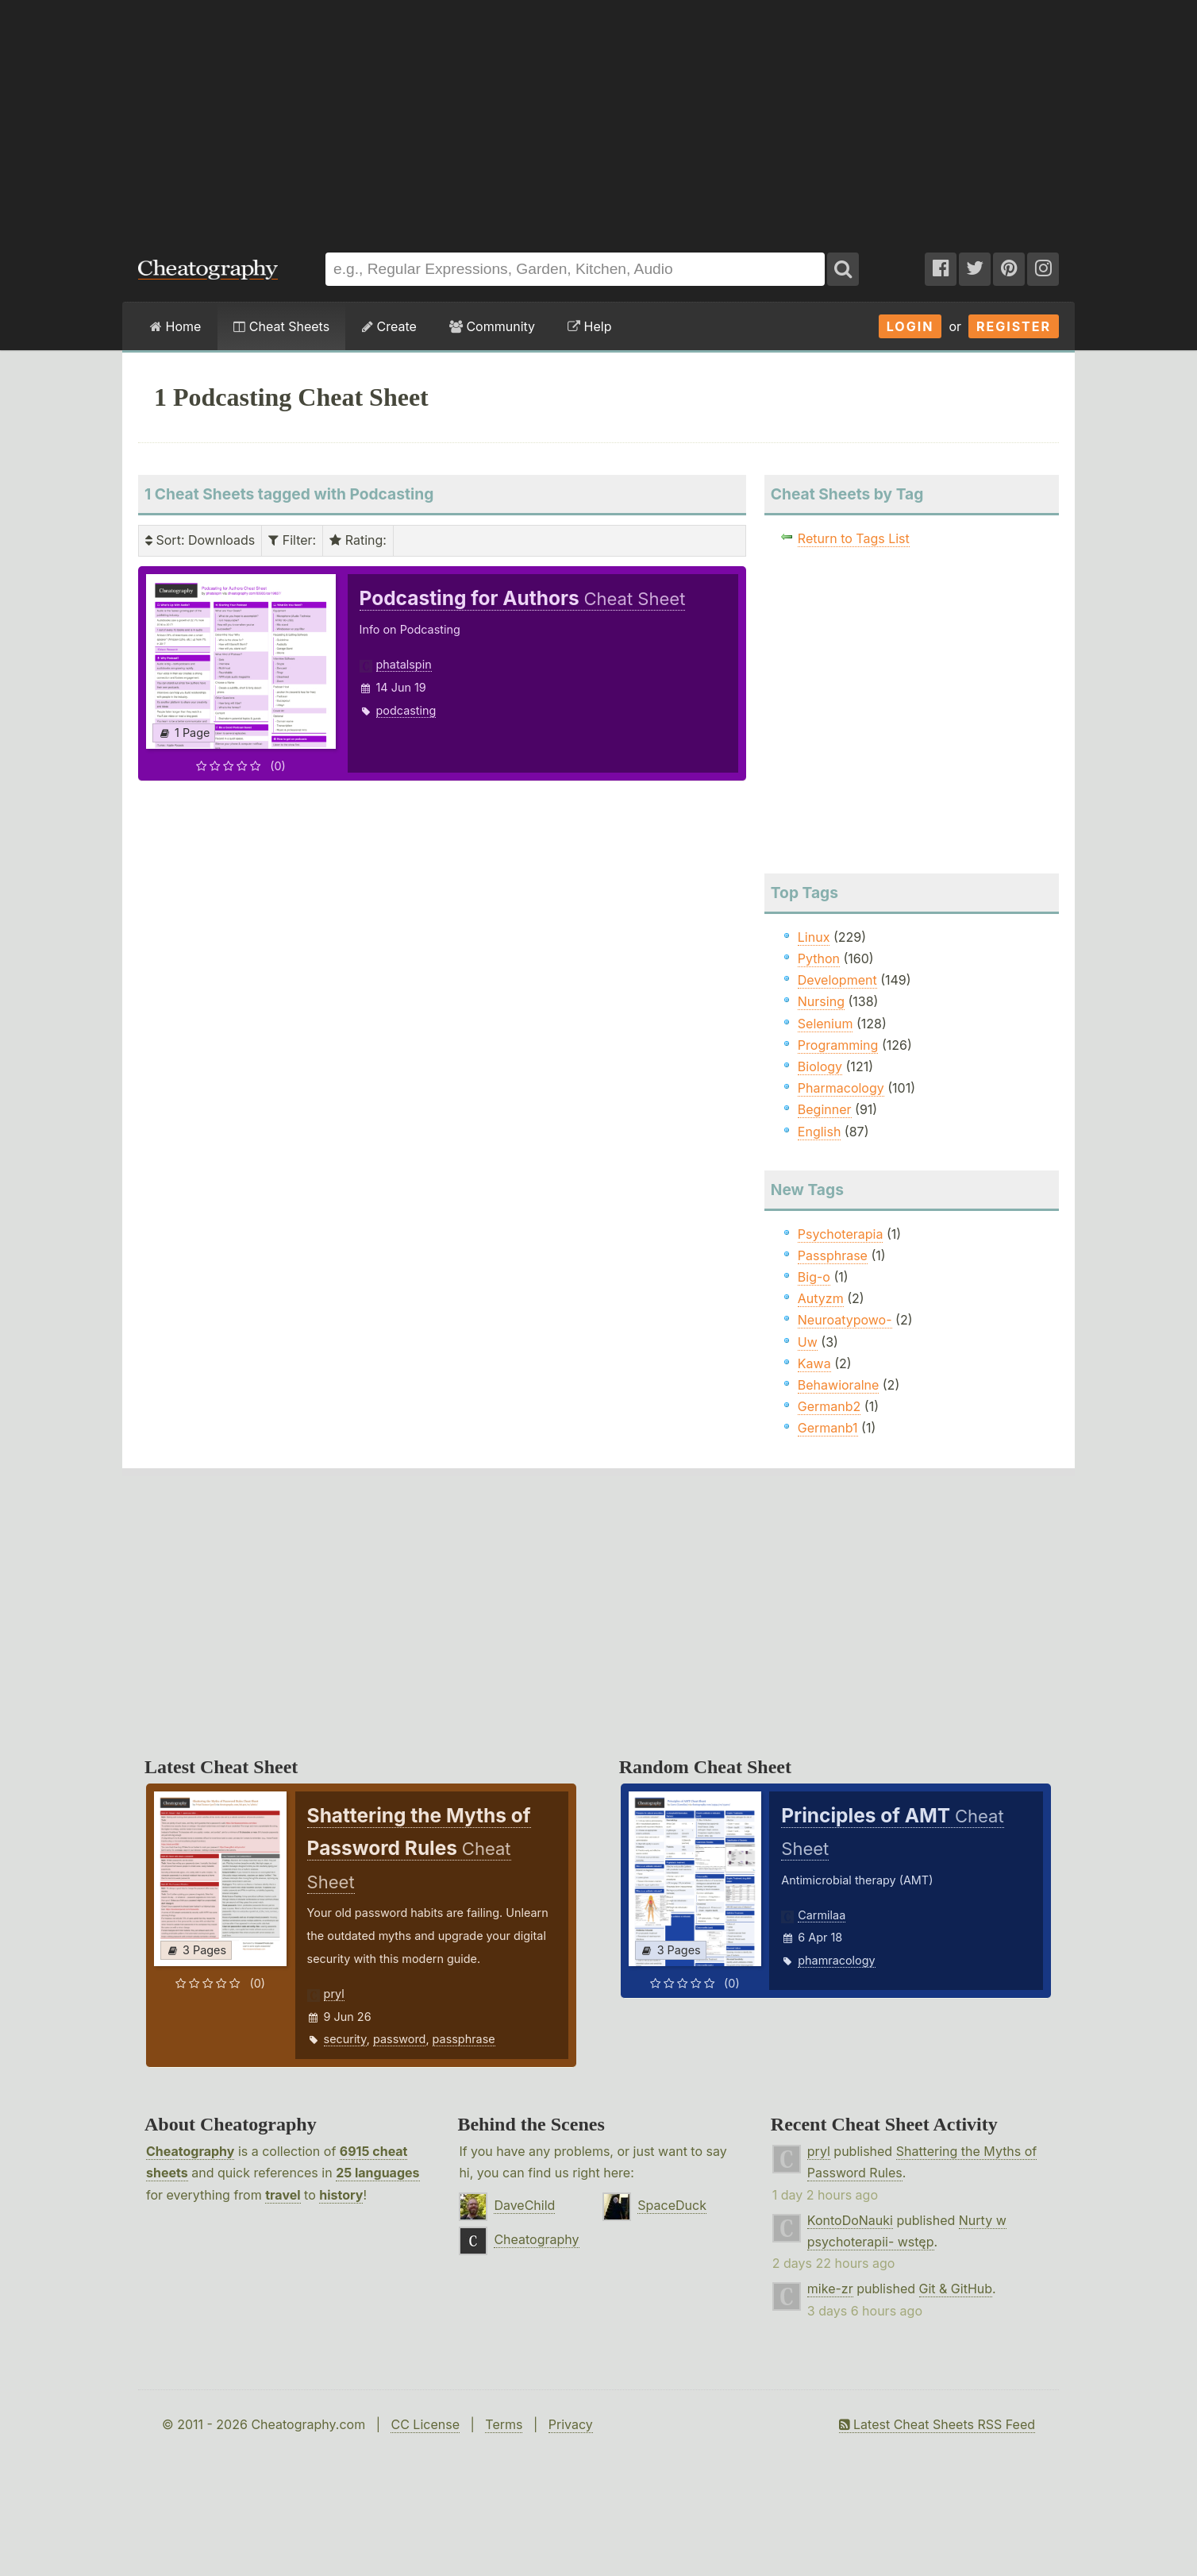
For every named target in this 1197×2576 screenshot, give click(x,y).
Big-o (814, 1277)
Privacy (570, 2424)
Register (1013, 326)
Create (389, 326)
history (341, 2195)
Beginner (825, 1109)
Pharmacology (841, 1088)
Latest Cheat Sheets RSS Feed (937, 2424)
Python (819, 958)
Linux (814, 937)
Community (492, 326)
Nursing (821, 1001)
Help (589, 326)
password (399, 2039)
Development (837, 980)
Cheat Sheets (281, 326)
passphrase (464, 2039)
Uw (808, 1342)
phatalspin (404, 664)
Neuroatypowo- (845, 1320)
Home (175, 326)
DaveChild (524, 2205)
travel (282, 2195)
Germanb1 (828, 1428)
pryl (334, 1993)
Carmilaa (821, 1915)
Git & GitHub (956, 2288)
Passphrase (833, 1255)
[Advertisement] (598, 118)
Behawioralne (838, 1385)
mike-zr (830, 2288)
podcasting (406, 710)
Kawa (814, 1363)
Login (910, 326)
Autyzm (821, 1298)
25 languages (377, 2173)
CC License (425, 2424)
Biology (820, 1066)
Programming (838, 1045)
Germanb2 (829, 1406)
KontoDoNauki (850, 2220)
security (345, 2039)
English (819, 1132)
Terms (503, 2424)
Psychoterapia (840, 1234)
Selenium (825, 1024)
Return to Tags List (854, 538)
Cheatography (190, 2151)
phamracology (836, 1960)
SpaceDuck (671, 2205)
